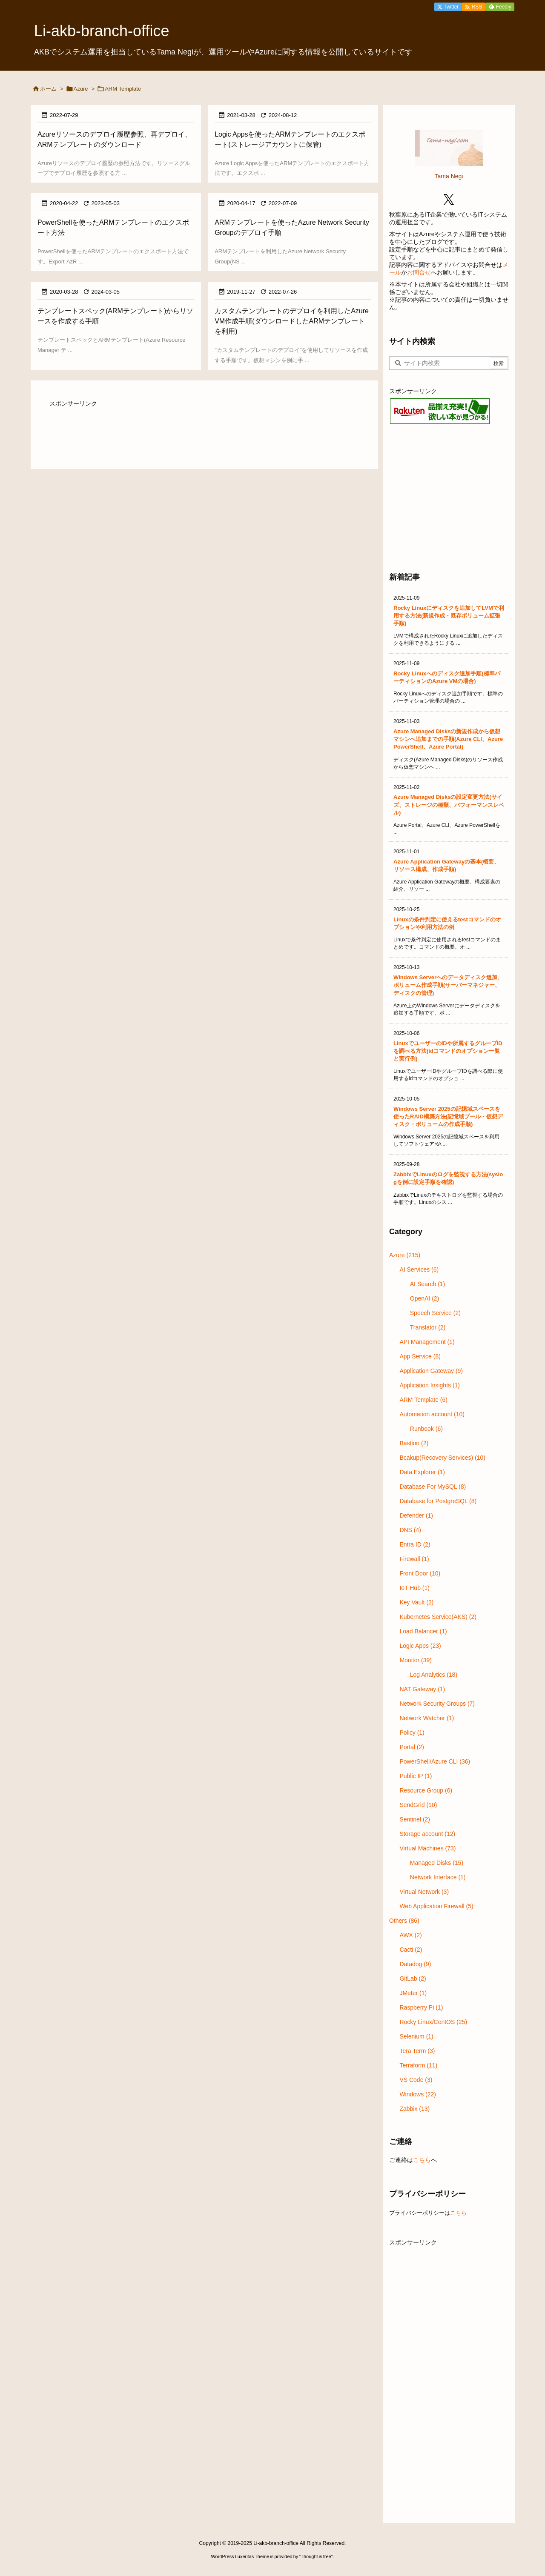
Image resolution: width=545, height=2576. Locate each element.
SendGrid (418, 1804)
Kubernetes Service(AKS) (437, 1616)
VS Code (415, 2079)
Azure (81, 89)
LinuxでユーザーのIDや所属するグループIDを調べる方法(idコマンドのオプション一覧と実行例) (447, 1051)
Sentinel (414, 1819)
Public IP (415, 1776)
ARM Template (423, 1399)
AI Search (427, 1284)
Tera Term (417, 2050)
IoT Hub (414, 1587)
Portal (411, 1747)
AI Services (419, 1269)
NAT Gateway (422, 1689)
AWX (410, 1935)
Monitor (415, 1660)
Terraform (418, 2065)
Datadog (415, 1964)
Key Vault (416, 1602)
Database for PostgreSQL (437, 1501)
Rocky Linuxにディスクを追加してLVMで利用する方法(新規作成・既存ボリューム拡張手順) (448, 615)
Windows (417, 2094)
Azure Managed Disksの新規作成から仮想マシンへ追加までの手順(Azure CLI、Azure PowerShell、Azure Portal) (448, 739)
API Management (426, 1341)
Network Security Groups (437, 1703)
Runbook (426, 1428)
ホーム (48, 89)
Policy (411, 1732)
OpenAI (424, 1298)
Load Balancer (423, 1631)
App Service (420, 1356)
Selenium (416, 2036)
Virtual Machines (427, 1848)
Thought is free (316, 2556)
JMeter (413, 1993)
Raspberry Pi (421, 2007)
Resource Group (425, 1790)
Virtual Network (424, 1891)
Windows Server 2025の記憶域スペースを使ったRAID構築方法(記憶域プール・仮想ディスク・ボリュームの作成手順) (448, 1116)
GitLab (412, 1978)
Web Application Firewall (436, 1906)
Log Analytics (433, 1674)
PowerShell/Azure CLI (434, 1761)
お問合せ (419, 272)
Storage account (427, 1833)
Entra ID (414, 1544)
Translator (428, 1327)
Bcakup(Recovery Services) (442, 1457)
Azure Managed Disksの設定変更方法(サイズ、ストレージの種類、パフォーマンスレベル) (448, 804)
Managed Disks (436, 1862)
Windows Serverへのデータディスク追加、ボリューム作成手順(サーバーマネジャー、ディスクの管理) (448, 985)
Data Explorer (422, 1472)
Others (404, 1920)
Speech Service (435, 1312)
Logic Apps (420, 1645)
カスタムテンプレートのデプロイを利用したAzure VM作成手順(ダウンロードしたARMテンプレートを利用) (292, 321)
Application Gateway (431, 1370)
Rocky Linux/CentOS (433, 2021)
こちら (422, 2159)
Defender (416, 1515)
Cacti (410, 1949)
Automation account (432, 1414)
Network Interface (438, 1877)
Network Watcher (426, 1718)
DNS (410, 1530)
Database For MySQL (432, 1486)
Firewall (414, 1558)
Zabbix (414, 2108)
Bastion (413, 1443)
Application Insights (429, 1385)
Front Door (419, 1573)
